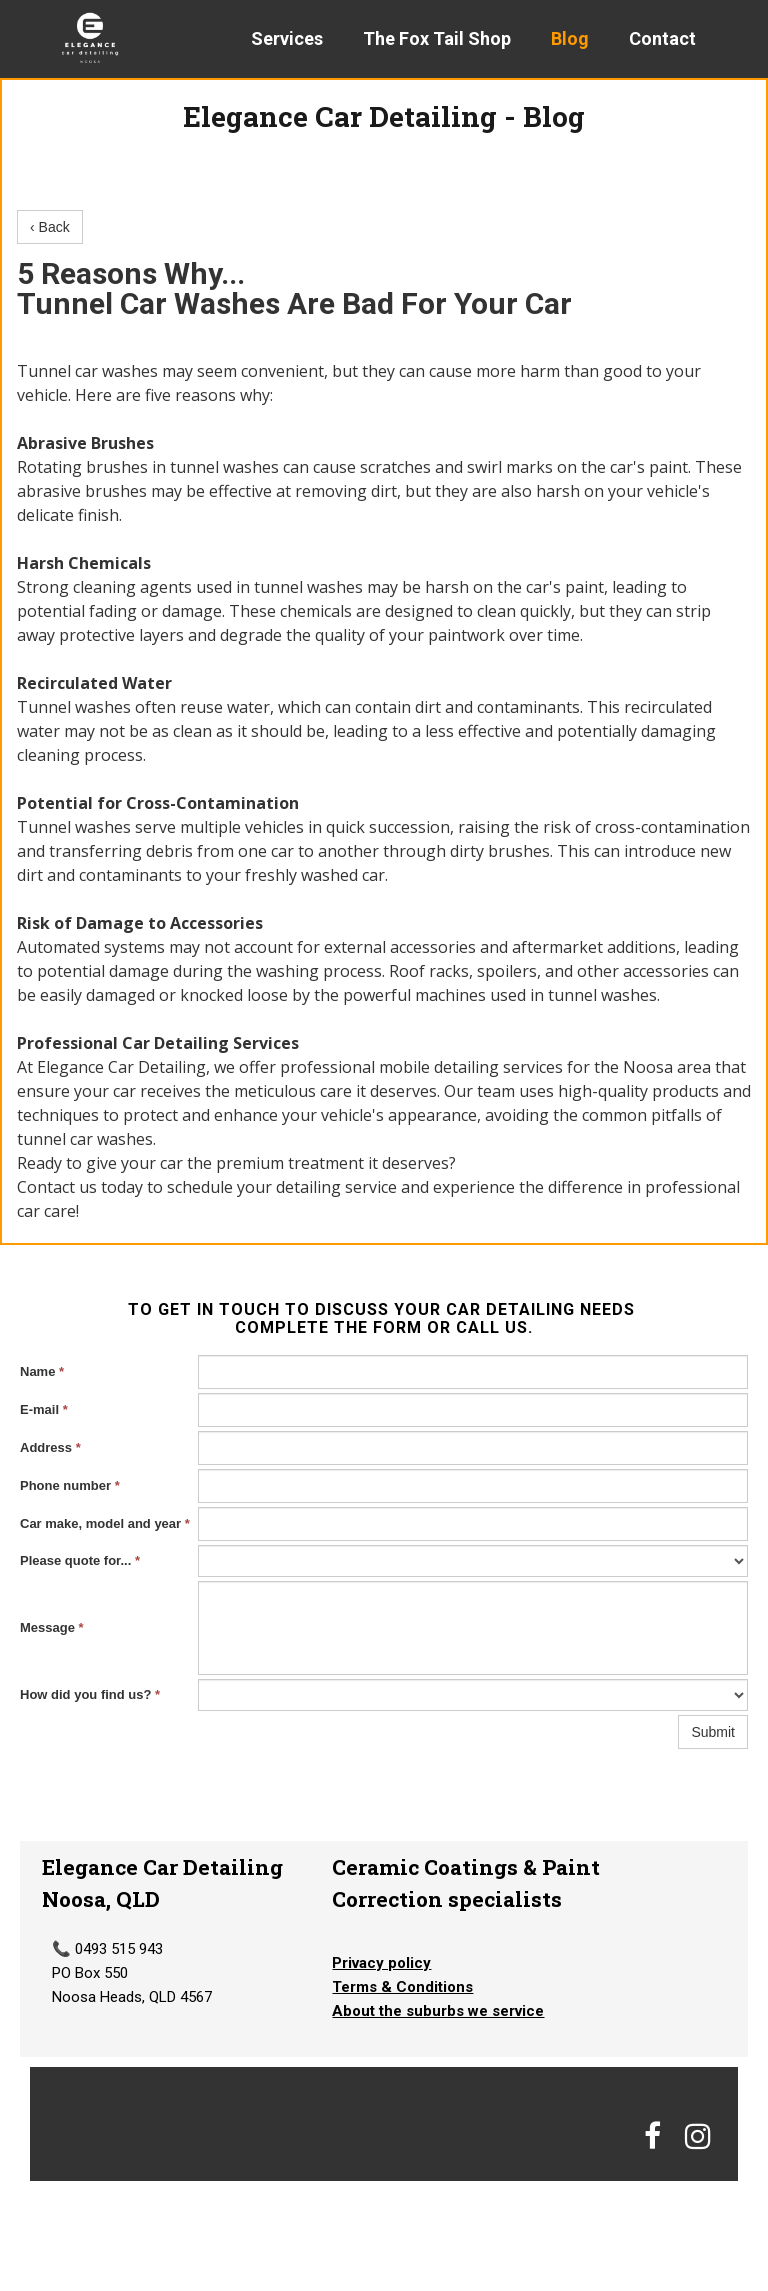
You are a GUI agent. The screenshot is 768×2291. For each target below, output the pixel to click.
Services (287, 38)
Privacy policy (381, 1963)
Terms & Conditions (402, 1987)
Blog (570, 38)
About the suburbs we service (438, 2011)
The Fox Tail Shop (437, 38)
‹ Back (50, 227)
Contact (662, 38)
